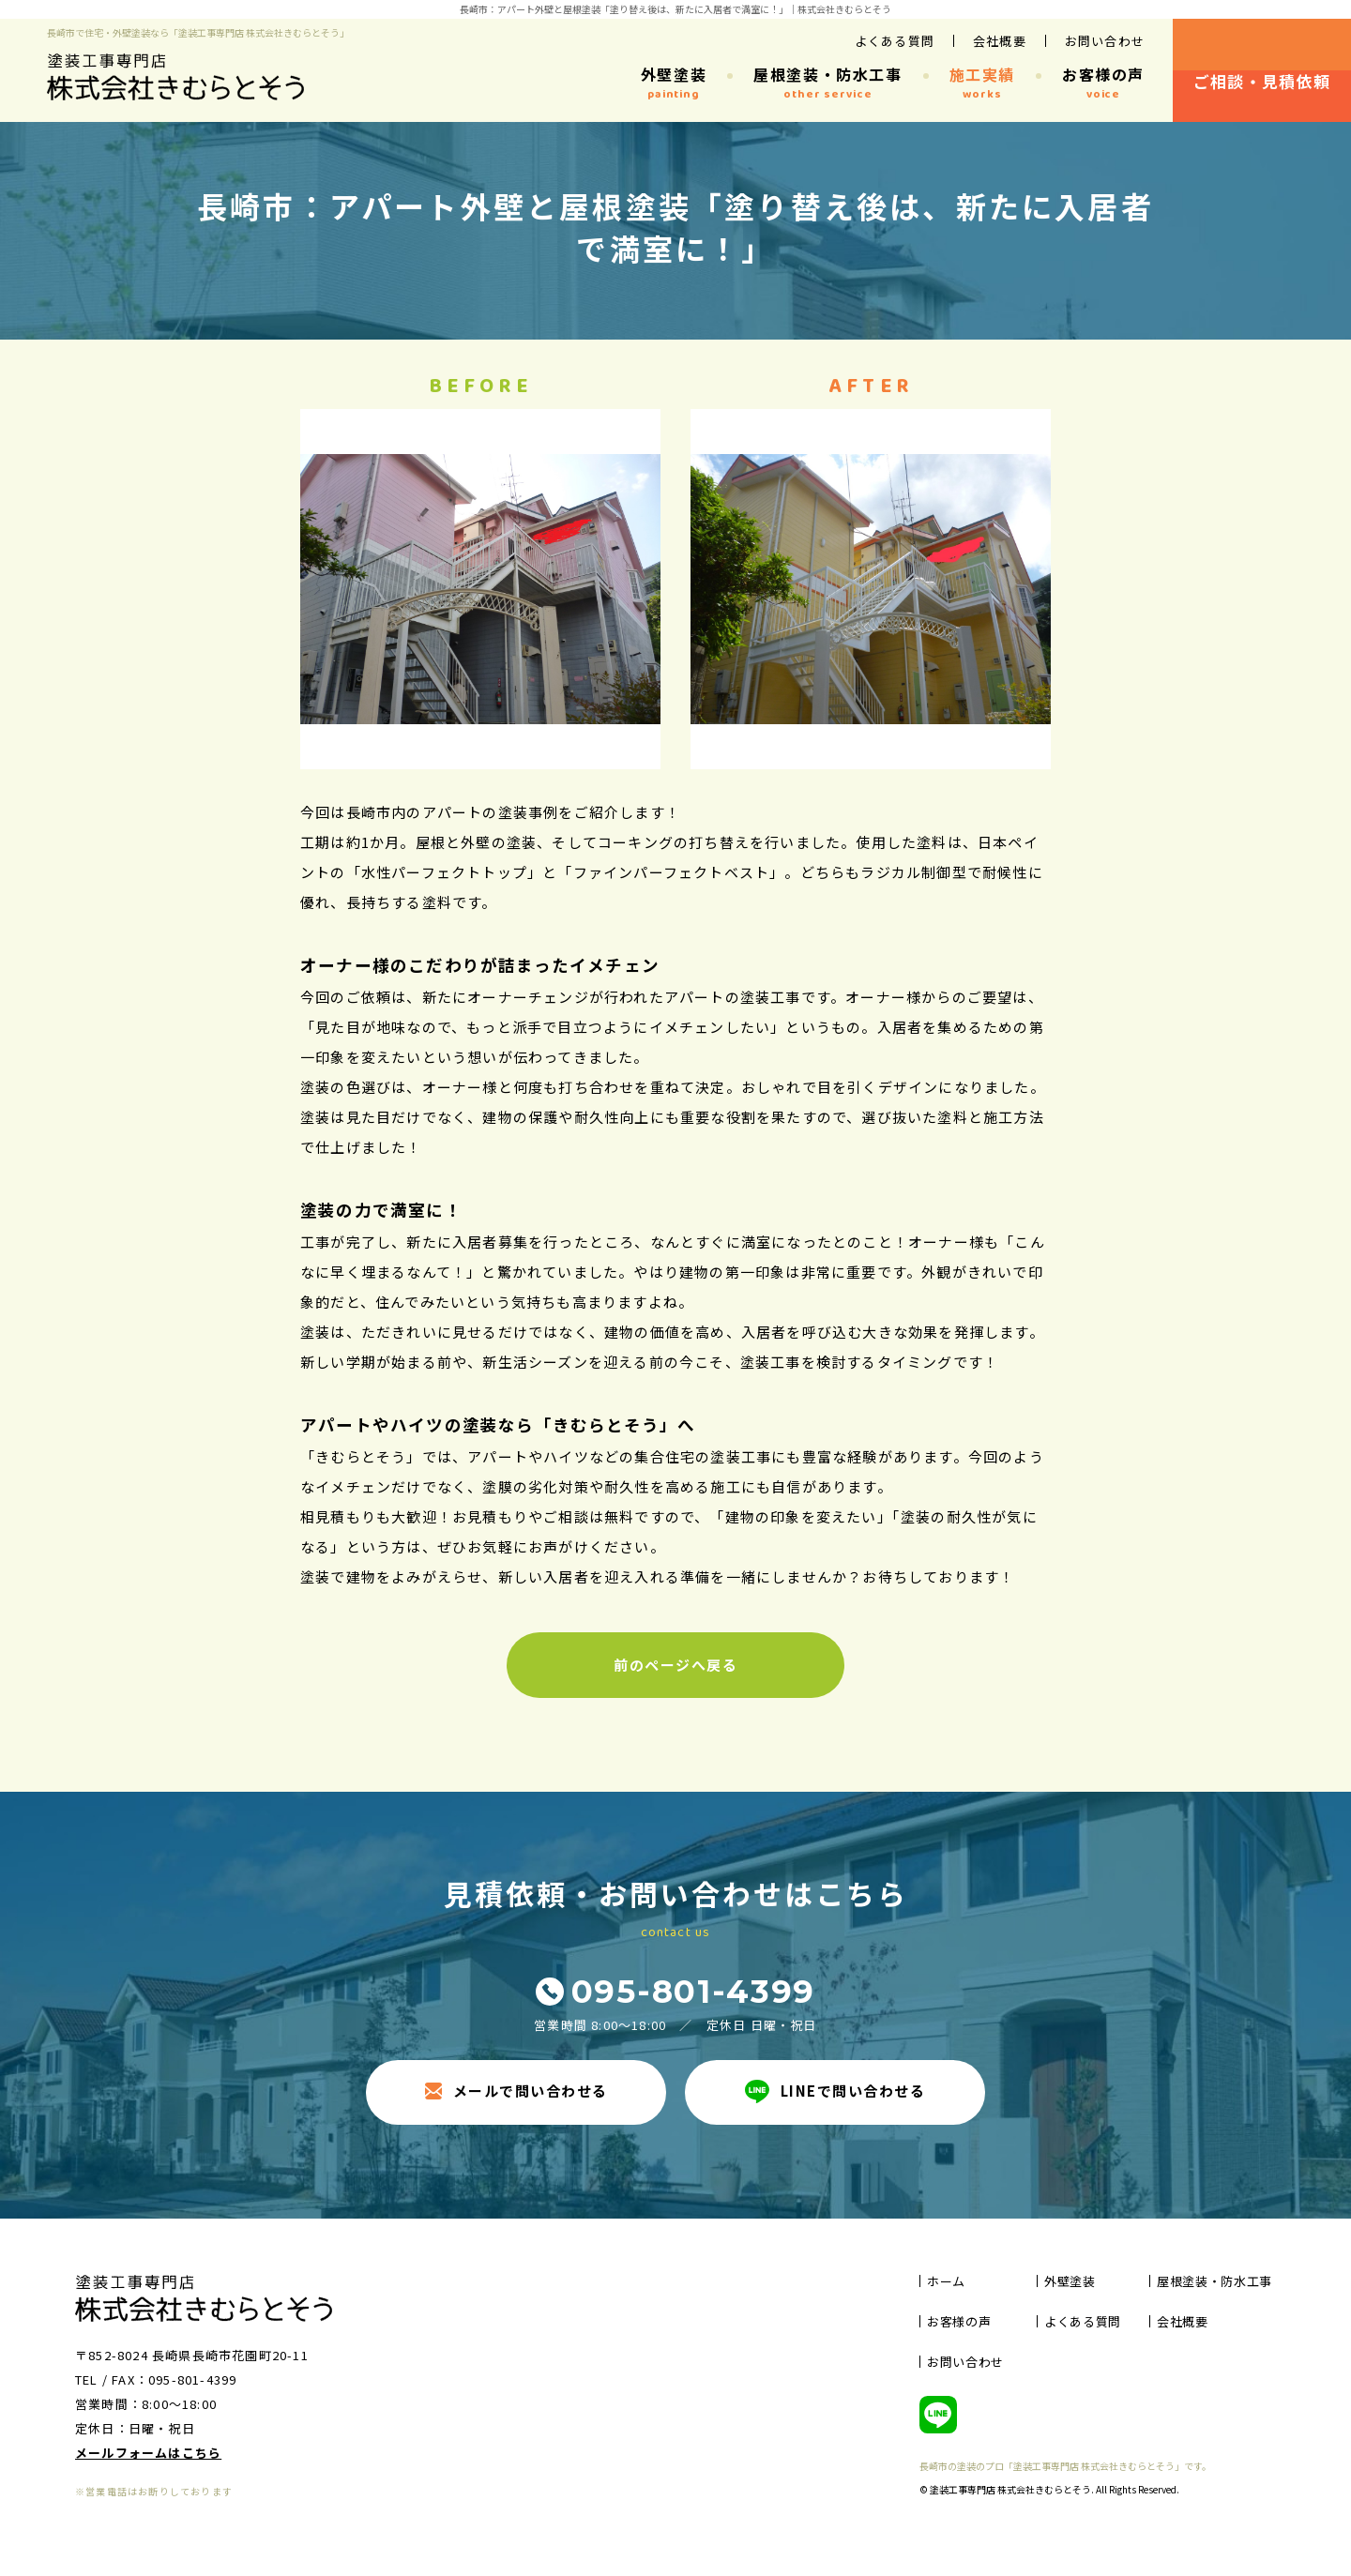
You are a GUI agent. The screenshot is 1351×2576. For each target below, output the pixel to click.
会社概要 (999, 41)
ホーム (946, 2281)
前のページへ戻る (675, 1664)
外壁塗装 (673, 82)
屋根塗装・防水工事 (827, 82)
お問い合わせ (1105, 41)
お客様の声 (1103, 82)
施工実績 (982, 82)
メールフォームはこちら (148, 2453)
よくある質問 (894, 41)
